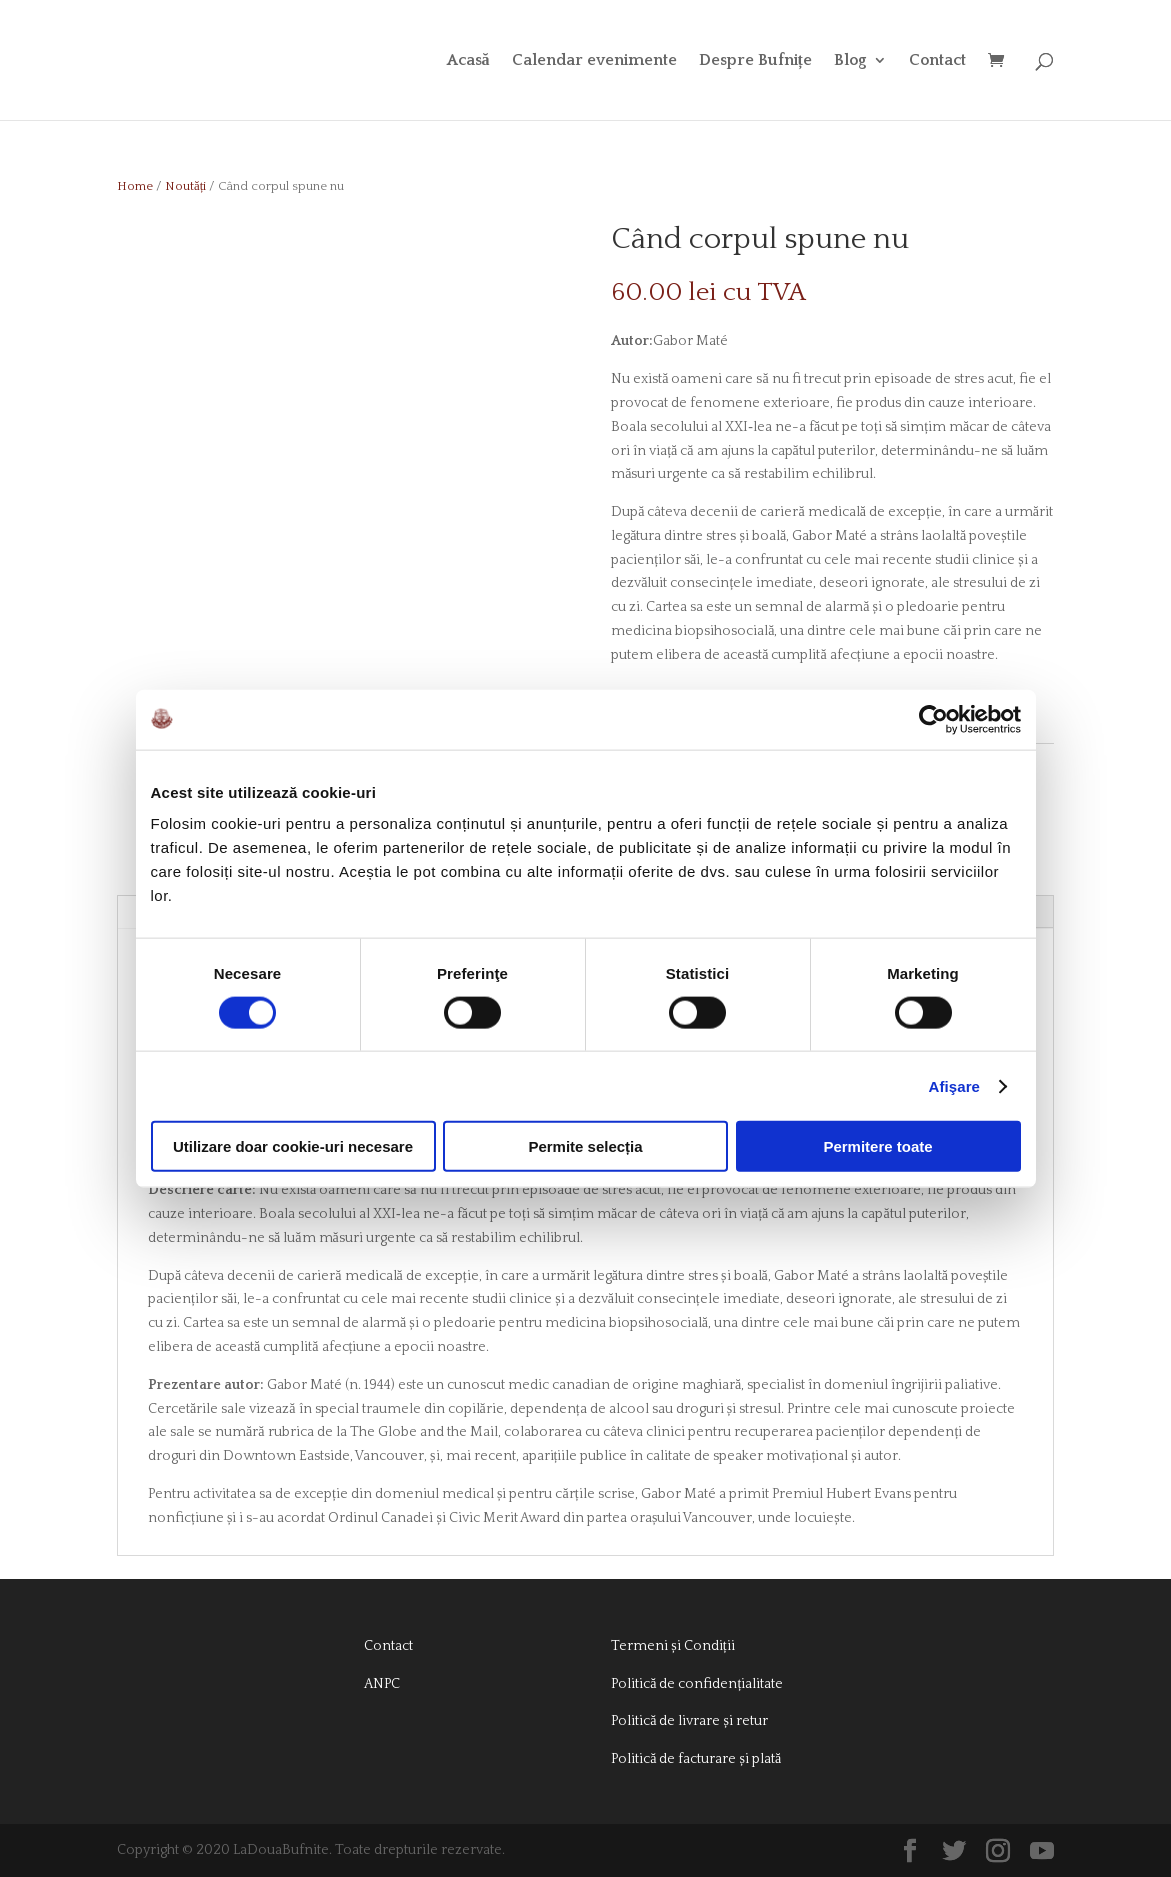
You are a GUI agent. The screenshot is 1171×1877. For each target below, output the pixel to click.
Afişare (955, 1085)
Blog (850, 61)
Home (135, 186)
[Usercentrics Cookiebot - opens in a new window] (933, 719)
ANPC (382, 1684)
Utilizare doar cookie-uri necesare (293, 1146)
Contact (937, 61)
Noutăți (185, 186)
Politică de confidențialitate (697, 1684)
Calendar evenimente (594, 61)
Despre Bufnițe (755, 61)
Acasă (468, 61)
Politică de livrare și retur (689, 1721)
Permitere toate (877, 1146)
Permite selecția (585, 1146)
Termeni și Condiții (672, 1646)
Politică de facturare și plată (696, 1759)
